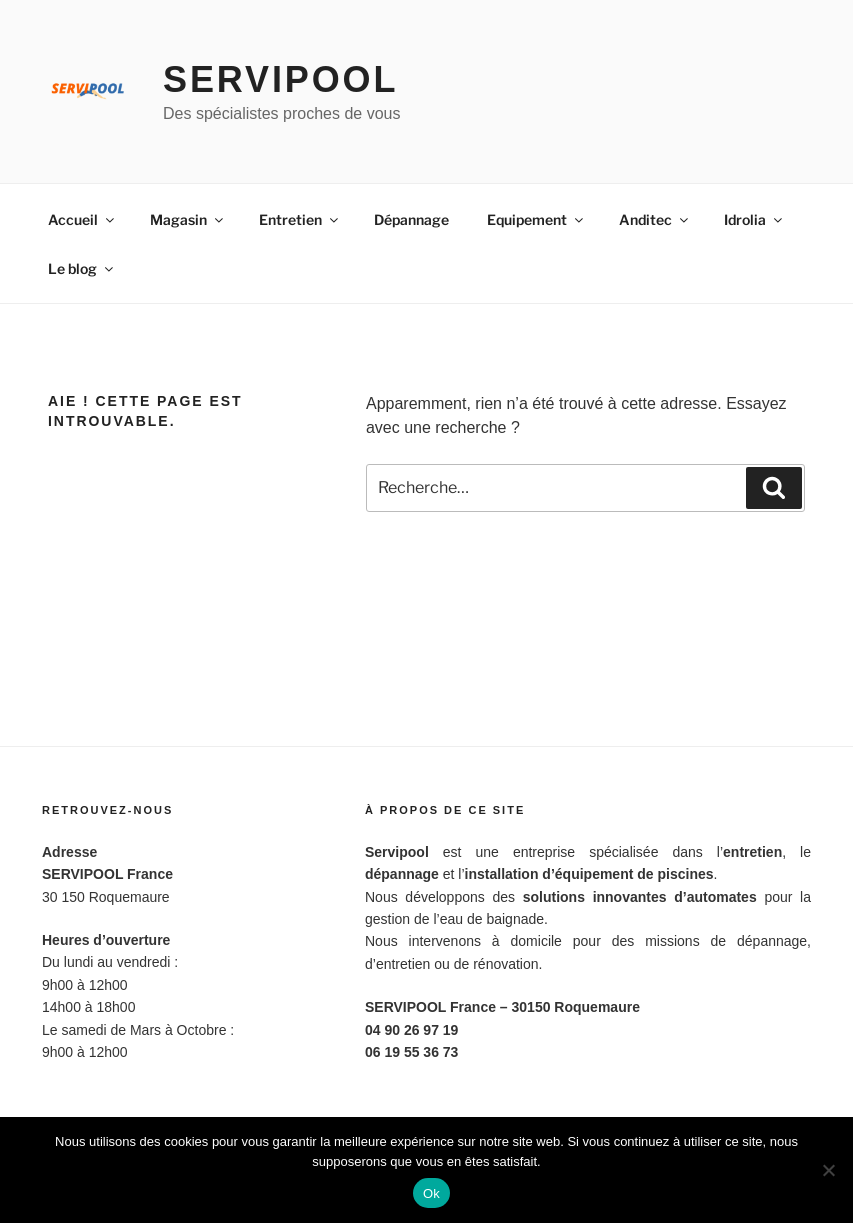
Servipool (280, 79)
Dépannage (411, 219)
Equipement (536, 219)
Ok (431, 1193)
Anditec (655, 219)
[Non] (828, 1170)
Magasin (188, 219)
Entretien (300, 219)
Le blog (82, 268)
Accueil (82, 219)
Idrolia (754, 219)
